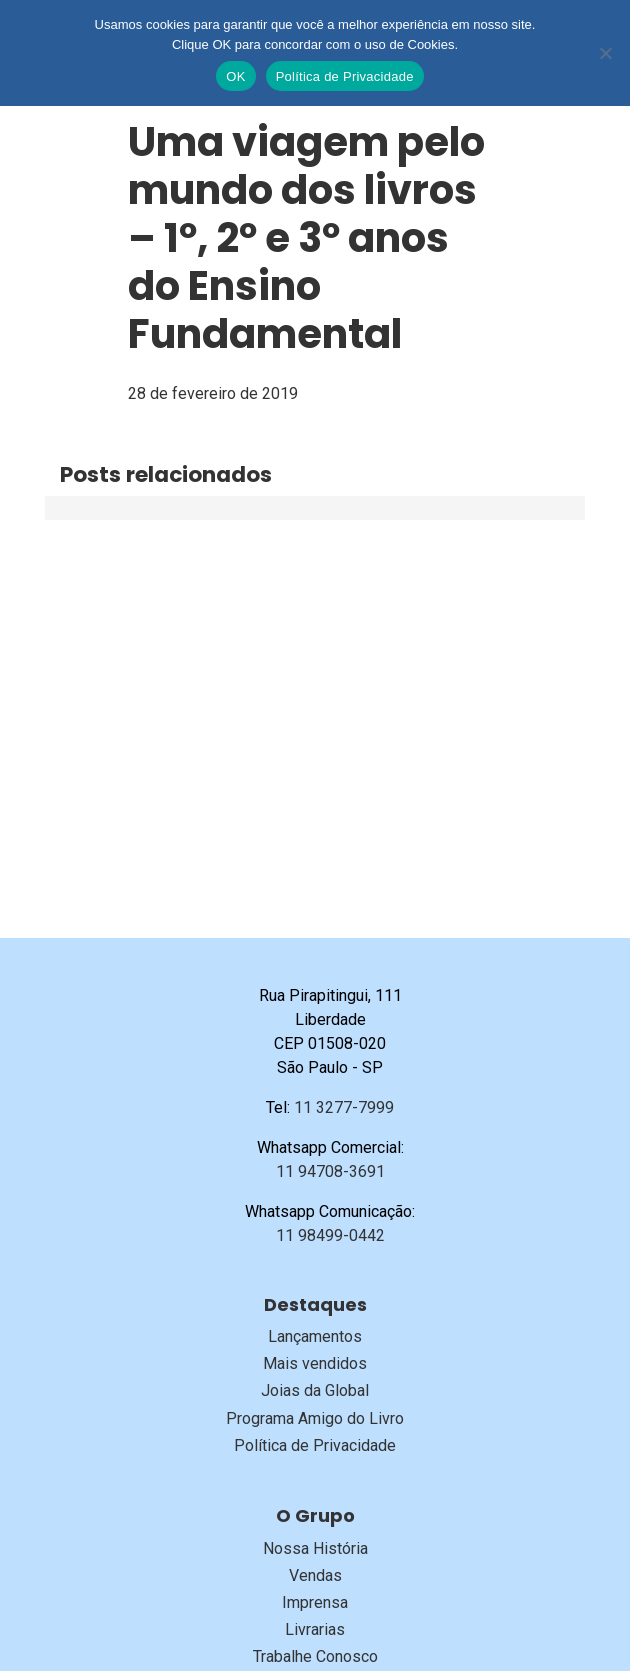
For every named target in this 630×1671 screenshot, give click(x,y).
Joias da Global (315, 1390)
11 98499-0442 (330, 1235)
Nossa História (315, 1548)
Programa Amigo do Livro (315, 1418)
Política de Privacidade (315, 1445)
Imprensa (315, 1602)
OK (235, 76)
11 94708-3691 (330, 1171)
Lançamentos (315, 1336)
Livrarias (315, 1629)
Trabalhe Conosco (315, 1656)
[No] (605, 53)
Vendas (315, 1575)
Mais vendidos (315, 1363)
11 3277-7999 (344, 1107)
